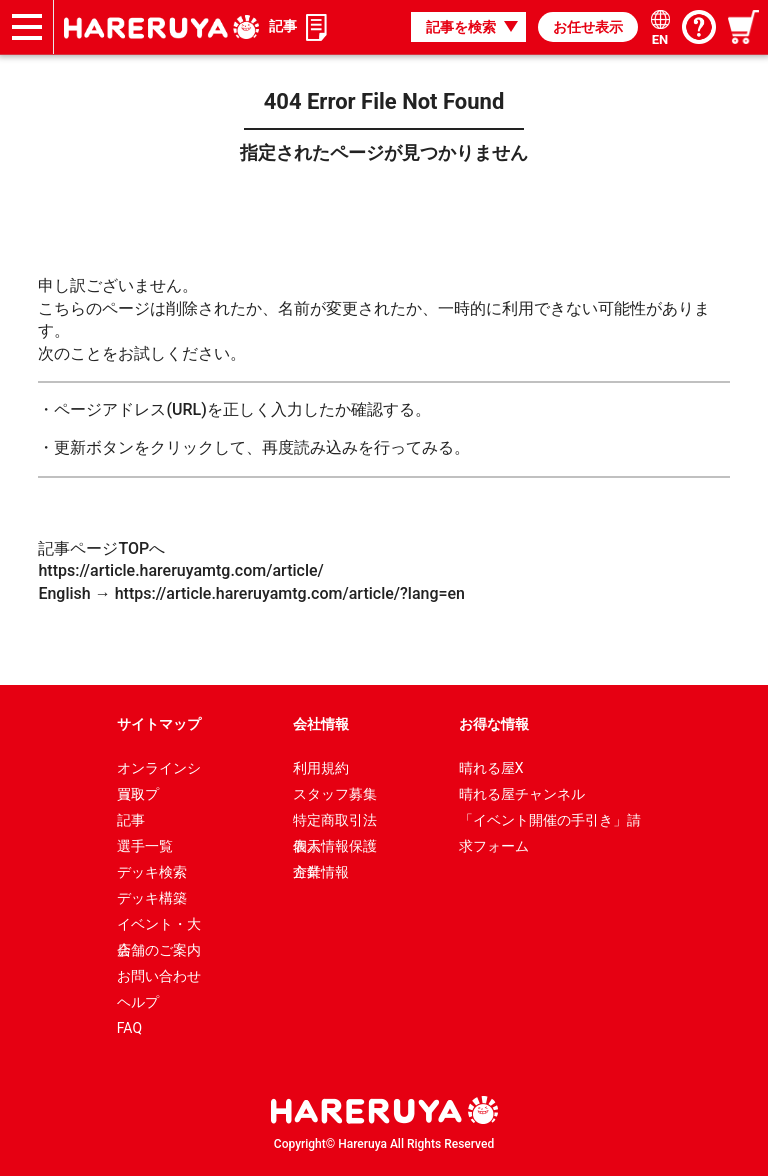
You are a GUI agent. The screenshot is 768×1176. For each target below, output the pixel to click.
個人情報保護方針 (335, 848)
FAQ (129, 1028)
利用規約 (321, 768)
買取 (131, 794)
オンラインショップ (159, 770)
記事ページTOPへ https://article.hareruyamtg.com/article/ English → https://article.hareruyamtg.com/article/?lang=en (251, 571)
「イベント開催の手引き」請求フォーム (550, 822)
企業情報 (321, 872)
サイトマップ (159, 724)
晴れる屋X (491, 768)
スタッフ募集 (335, 794)
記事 (283, 26)
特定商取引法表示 (335, 822)
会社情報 (321, 724)
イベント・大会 (159, 926)
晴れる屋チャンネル (522, 794)
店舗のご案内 (159, 950)
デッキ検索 (152, 872)
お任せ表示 (588, 27)
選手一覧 (145, 846)
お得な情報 (494, 724)
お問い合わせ (159, 976)
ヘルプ (138, 1002)
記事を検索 (461, 27)
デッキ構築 (152, 898)
